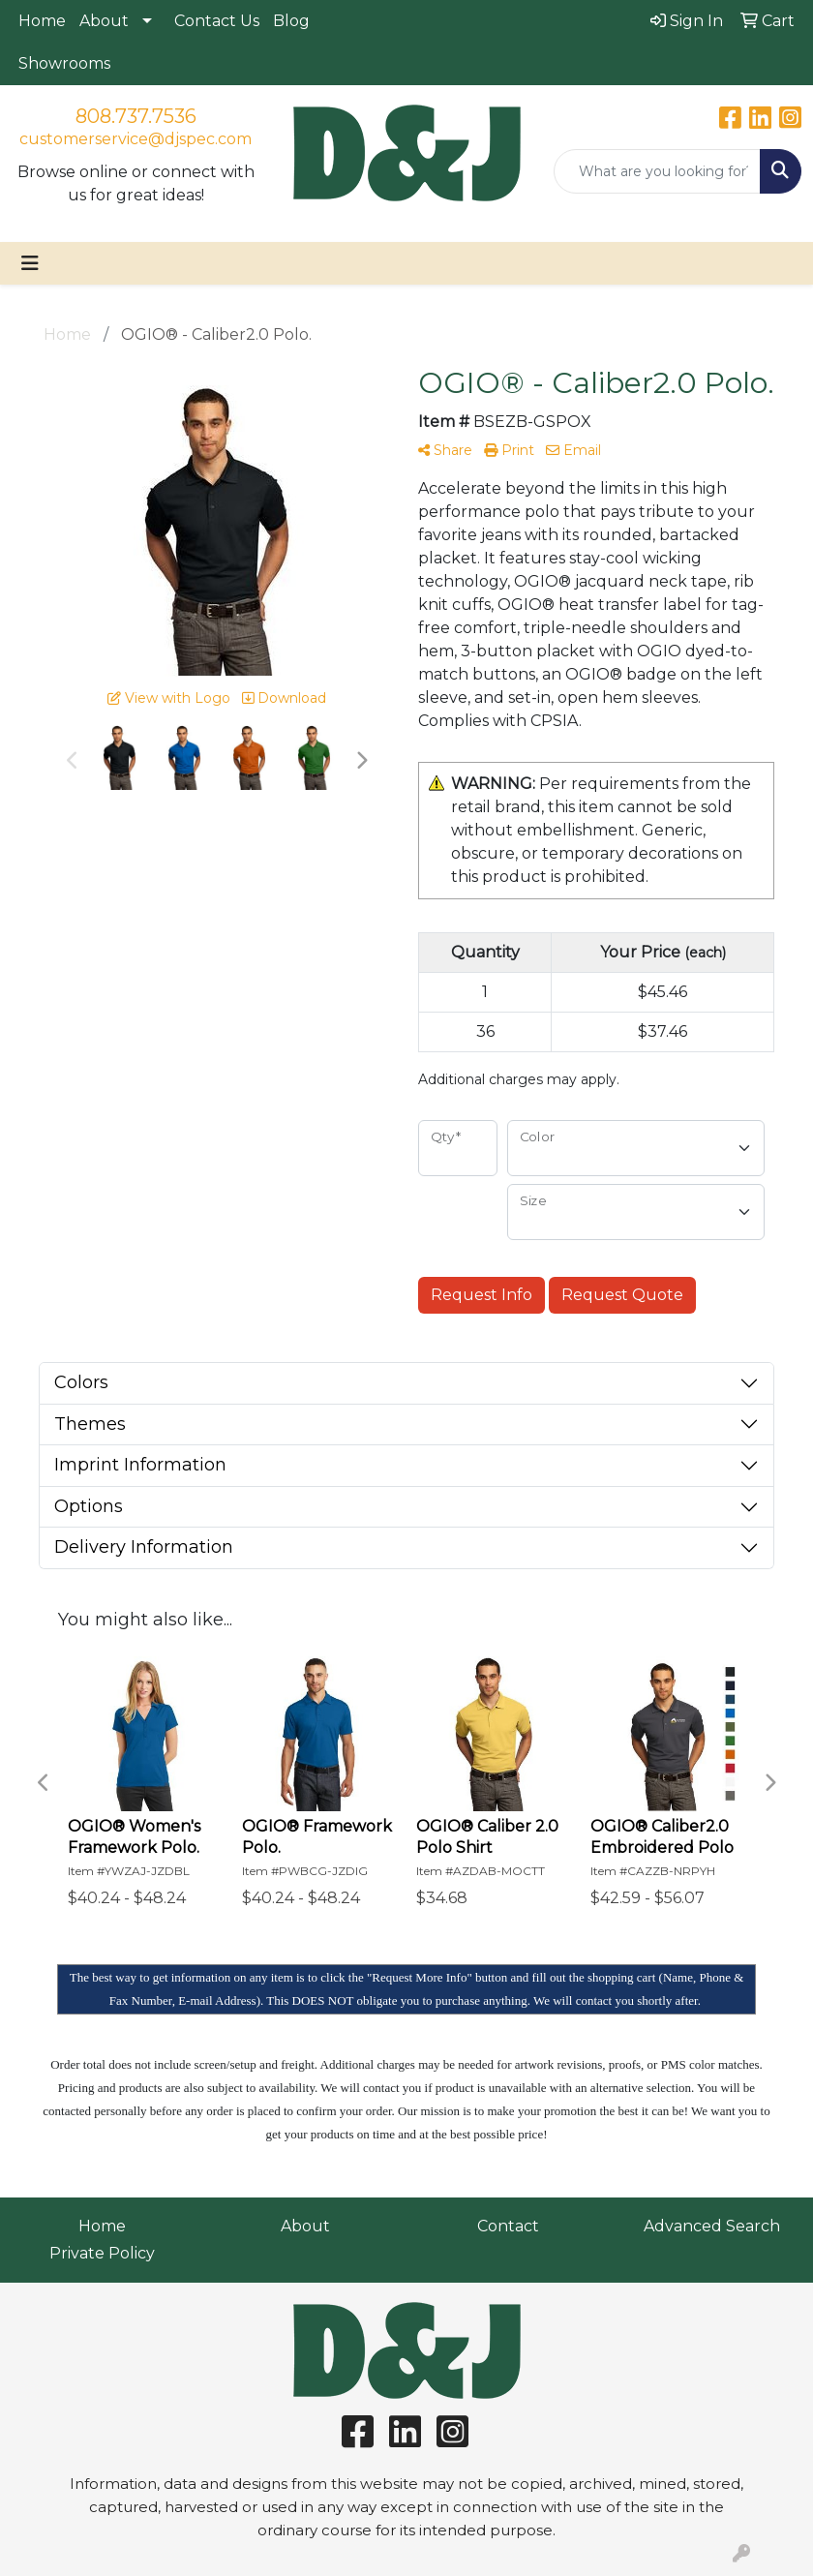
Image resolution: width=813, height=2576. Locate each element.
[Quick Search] (657, 171)
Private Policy (102, 2253)
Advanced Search (712, 2226)
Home (42, 21)
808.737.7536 (135, 116)
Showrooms (64, 63)
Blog (291, 21)
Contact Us (216, 21)
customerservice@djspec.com (135, 139)
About (104, 21)
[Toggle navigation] (30, 263)
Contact (508, 2226)
